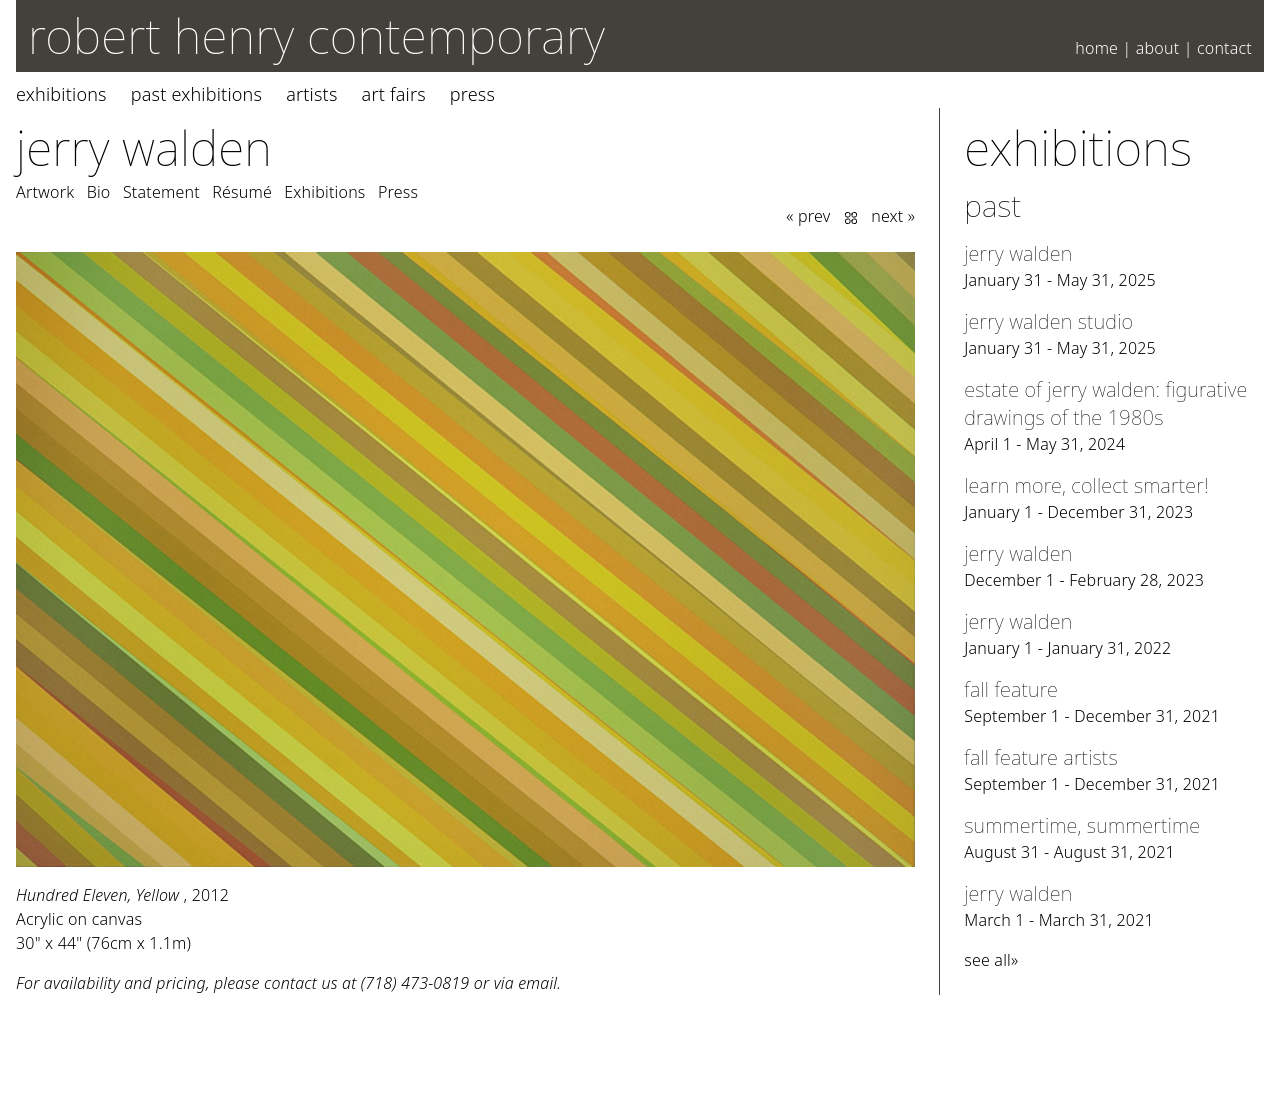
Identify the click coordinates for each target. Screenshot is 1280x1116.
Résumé (242, 192)
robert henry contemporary (316, 35)
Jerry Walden (144, 147)
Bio (99, 192)
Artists (311, 94)
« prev (808, 216)
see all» (991, 960)
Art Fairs (394, 94)
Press (472, 94)
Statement (161, 192)
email (537, 983)
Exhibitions (61, 94)
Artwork (45, 192)
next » (893, 216)
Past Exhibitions (196, 94)
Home (1096, 48)
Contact (1224, 48)
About (1158, 48)
